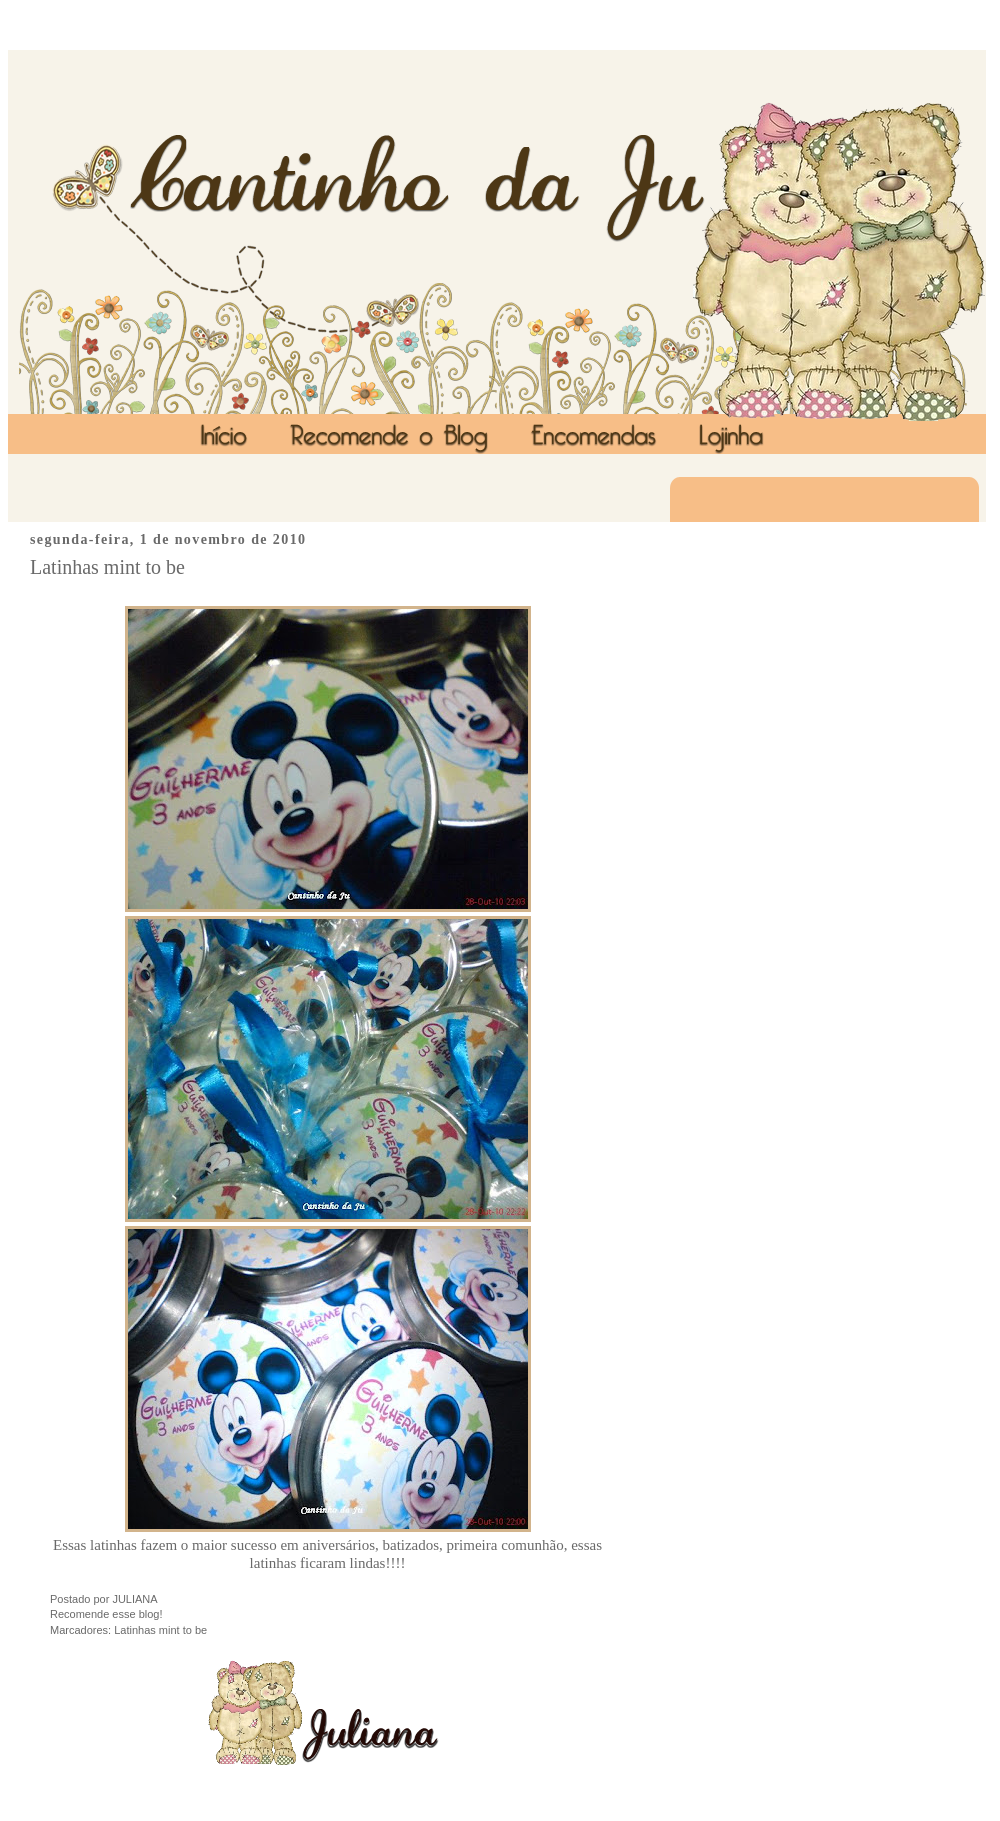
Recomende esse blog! (106, 1614)
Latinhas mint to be (107, 567)
